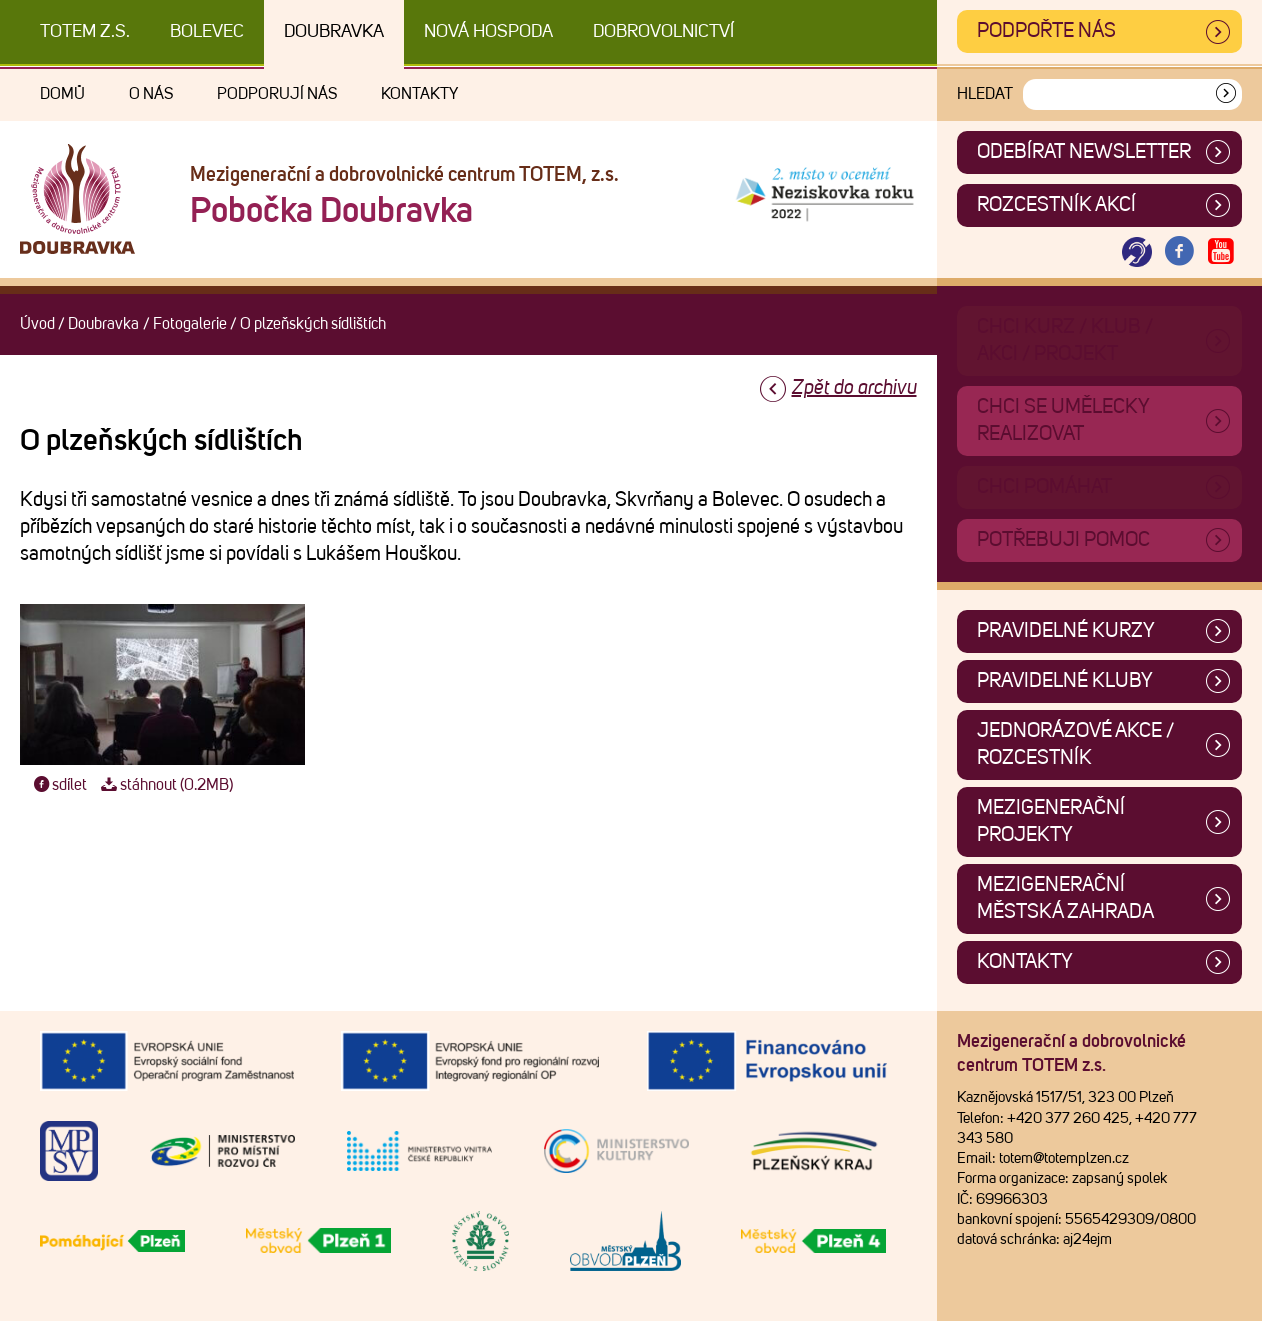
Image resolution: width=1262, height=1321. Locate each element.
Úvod (37, 324)
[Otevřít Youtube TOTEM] (1221, 252)
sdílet (58, 785)
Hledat (985, 94)
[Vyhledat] (1226, 94)
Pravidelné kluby (1065, 681)
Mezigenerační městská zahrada (1065, 898)
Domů (62, 94)
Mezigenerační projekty (1051, 821)
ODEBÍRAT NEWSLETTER (1084, 152)
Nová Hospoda (488, 32)
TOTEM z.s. (85, 32)
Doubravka (334, 32)
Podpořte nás (1046, 31)
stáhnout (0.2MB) (164, 785)
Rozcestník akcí (1056, 205)
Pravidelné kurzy (1066, 631)
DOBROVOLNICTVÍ (663, 32)
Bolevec (207, 32)
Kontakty (419, 94)
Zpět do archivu (854, 388)
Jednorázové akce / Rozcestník (1075, 744)
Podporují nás (277, 94)
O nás (151, 94)
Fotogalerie (190, 324)
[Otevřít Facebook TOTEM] (1179, 252)
